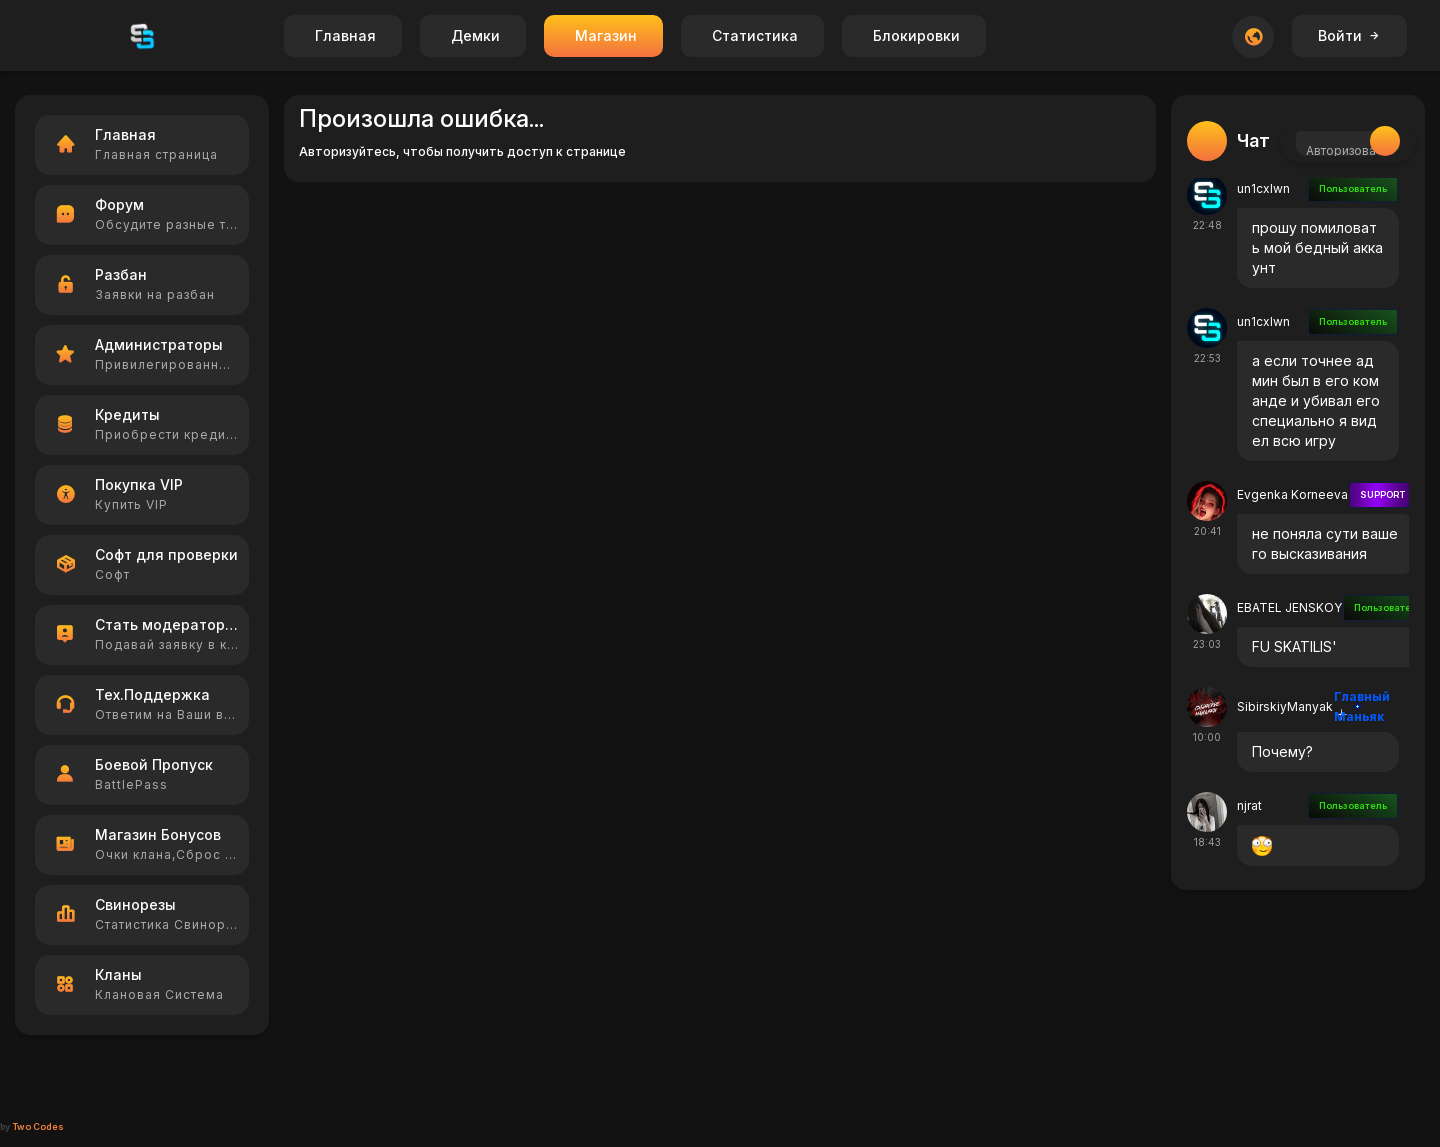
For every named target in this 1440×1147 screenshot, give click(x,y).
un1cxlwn (1263, 188)
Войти (1349, 35)
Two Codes (38, 1126)
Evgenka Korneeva (1292, 494)
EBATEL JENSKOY (1289, 607)
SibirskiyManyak (1285, 706)
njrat (1249, 805)
